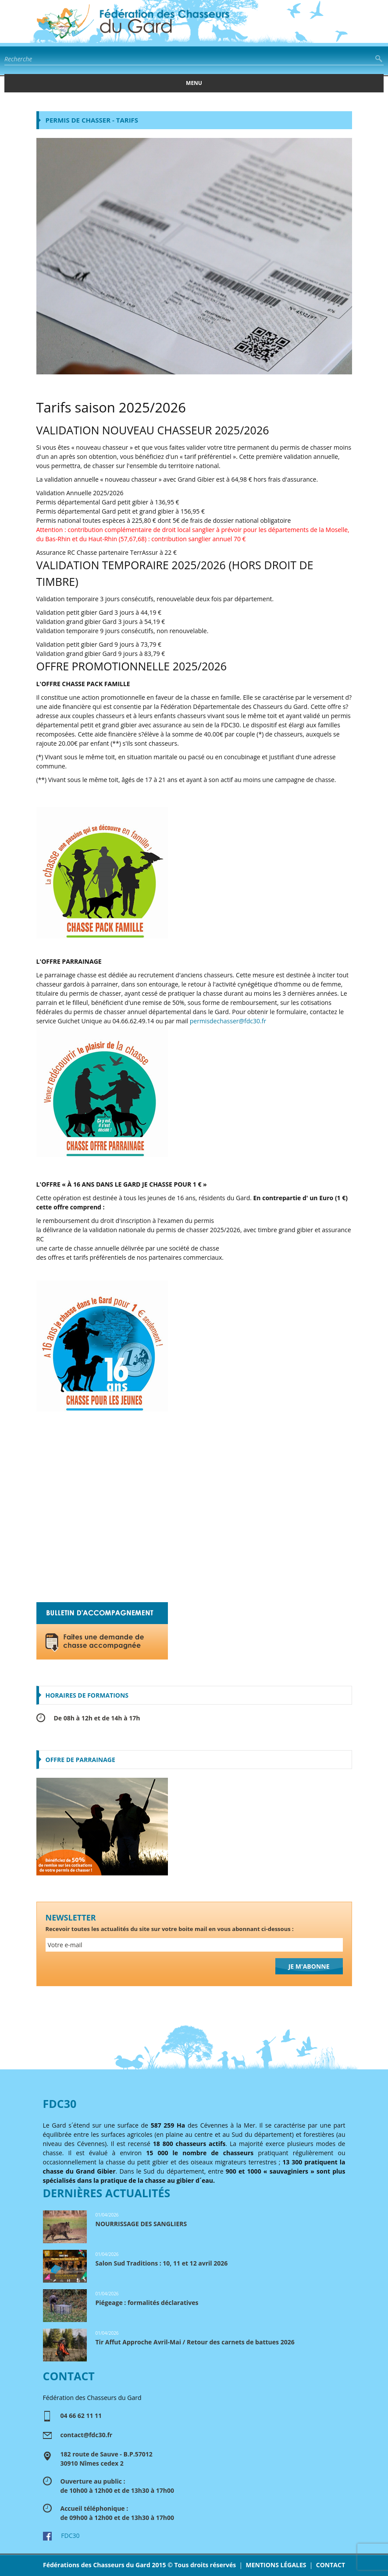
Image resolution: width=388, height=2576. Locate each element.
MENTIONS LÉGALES (276, 2565)
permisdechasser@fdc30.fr (228, 1021)
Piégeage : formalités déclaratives (147, 2302)
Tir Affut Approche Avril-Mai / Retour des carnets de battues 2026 (195, 2342)
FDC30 (61, 2535)
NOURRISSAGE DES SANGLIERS (141, 2224)
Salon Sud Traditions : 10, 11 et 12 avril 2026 (162, 2263)
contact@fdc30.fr (87, 2435)
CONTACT (330, 2565)
